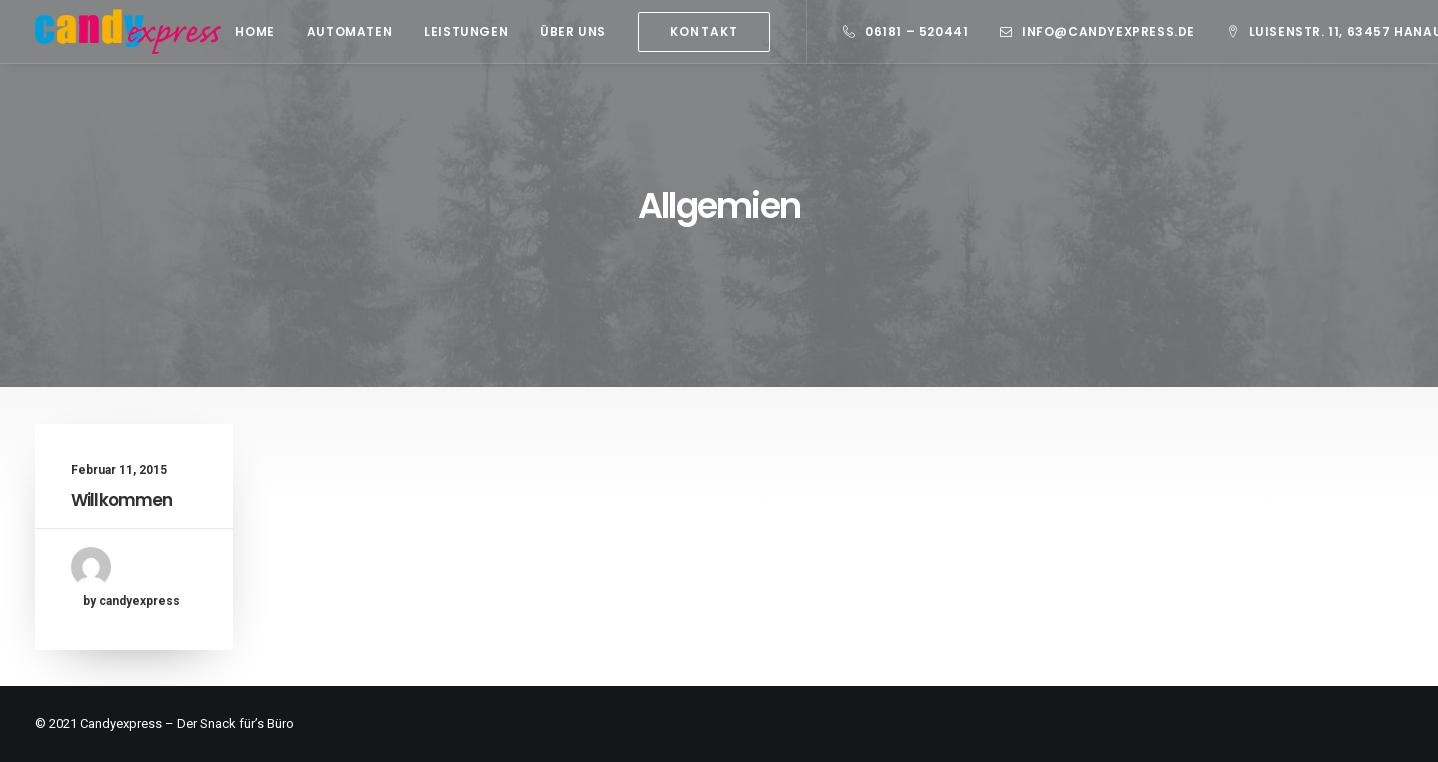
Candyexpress (121, 723)
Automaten (349, 31)
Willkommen (122, 500)
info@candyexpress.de (1108, 31)
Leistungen (466, 31)
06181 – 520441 (916, 31)
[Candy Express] (128, 31)
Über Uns (573, 31)
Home (254, 31)
